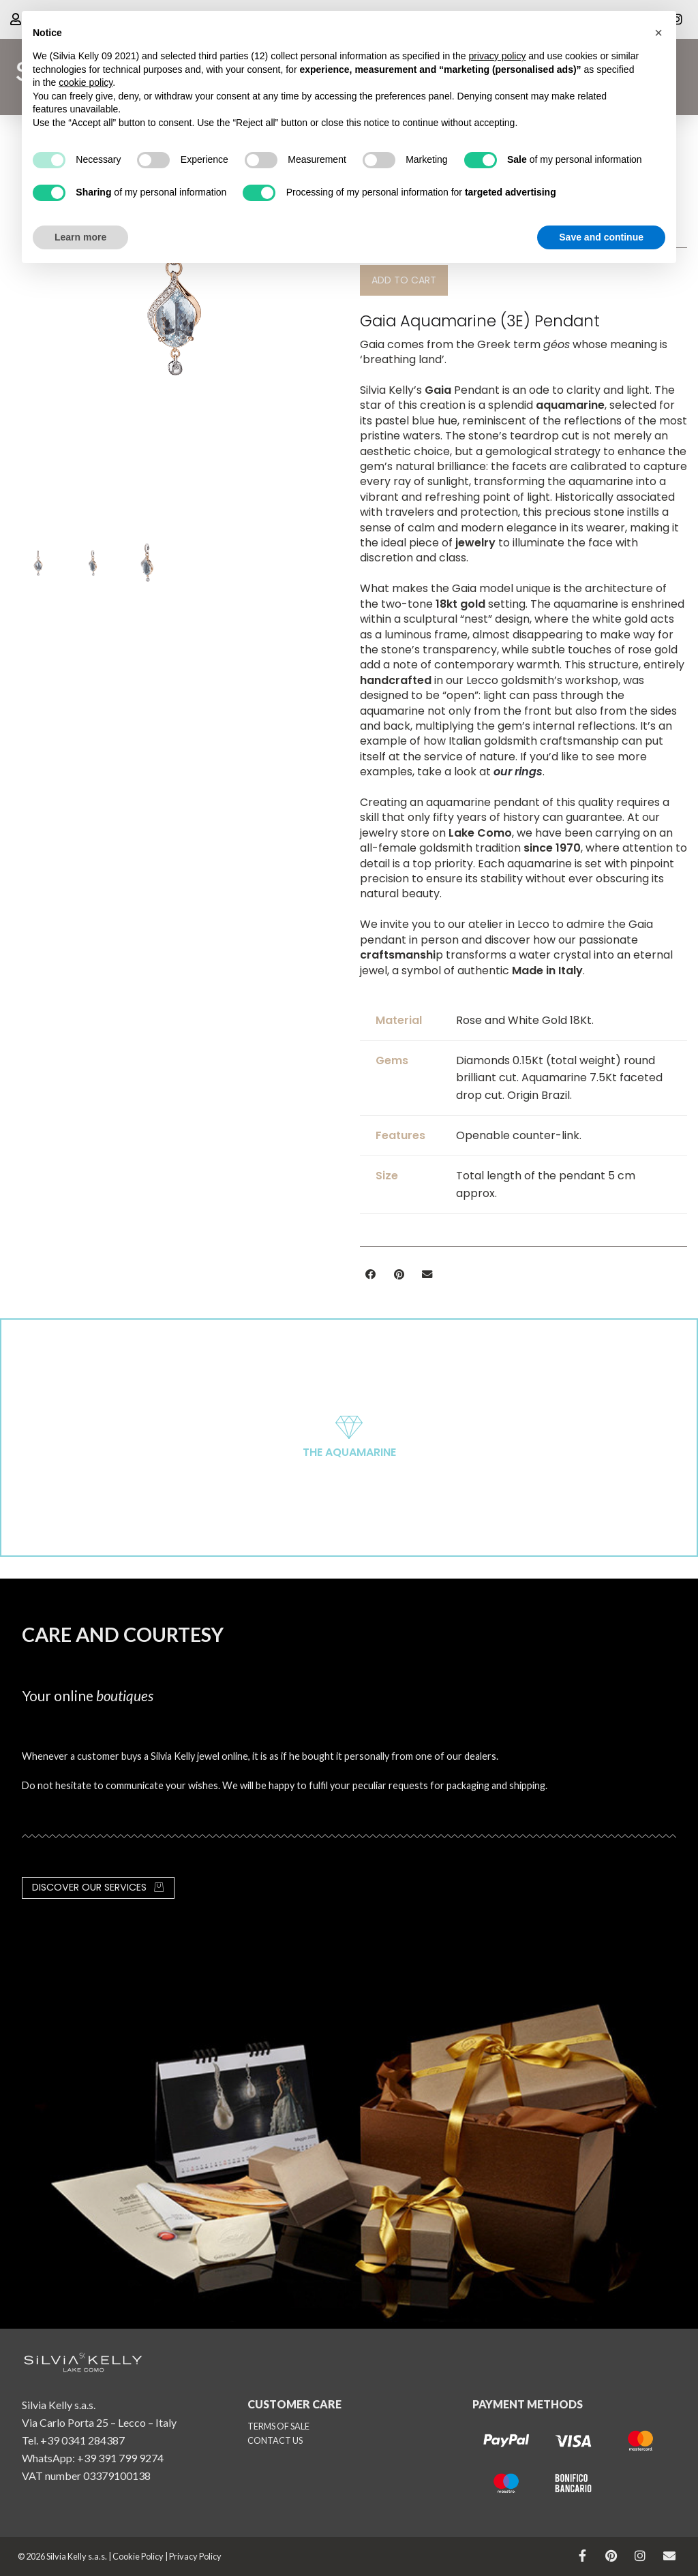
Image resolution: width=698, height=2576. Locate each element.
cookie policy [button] (85, 82)
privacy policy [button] (497, 55)
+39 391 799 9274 (120, 2457)
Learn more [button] (80, 237)
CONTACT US (275, 2440)
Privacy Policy (195, 2556)
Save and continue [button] (601, 237)
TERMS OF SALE (278, 2426)
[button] (404, 280)
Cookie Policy (138, 2556)
